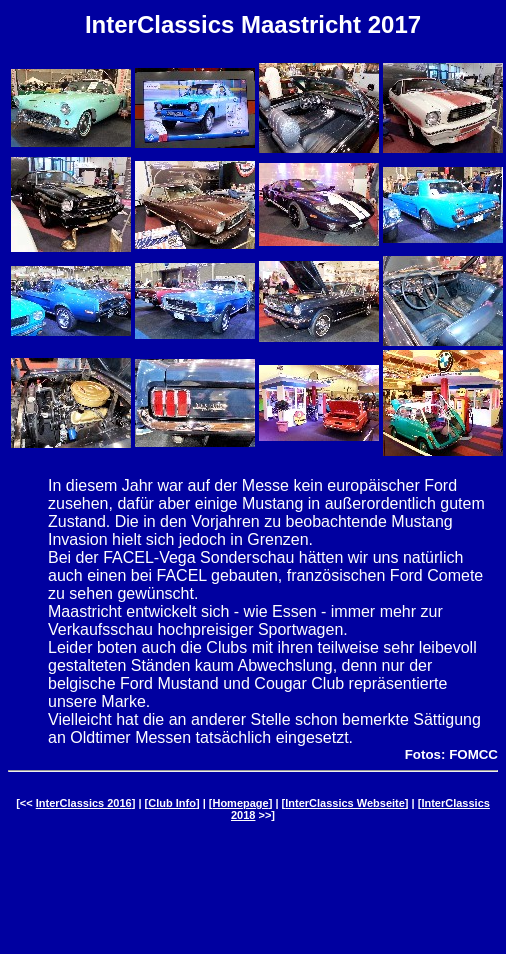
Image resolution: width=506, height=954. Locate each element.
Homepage (240, 803)
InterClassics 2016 (84, 803)
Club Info (172, 803)
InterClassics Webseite (345, 803)
